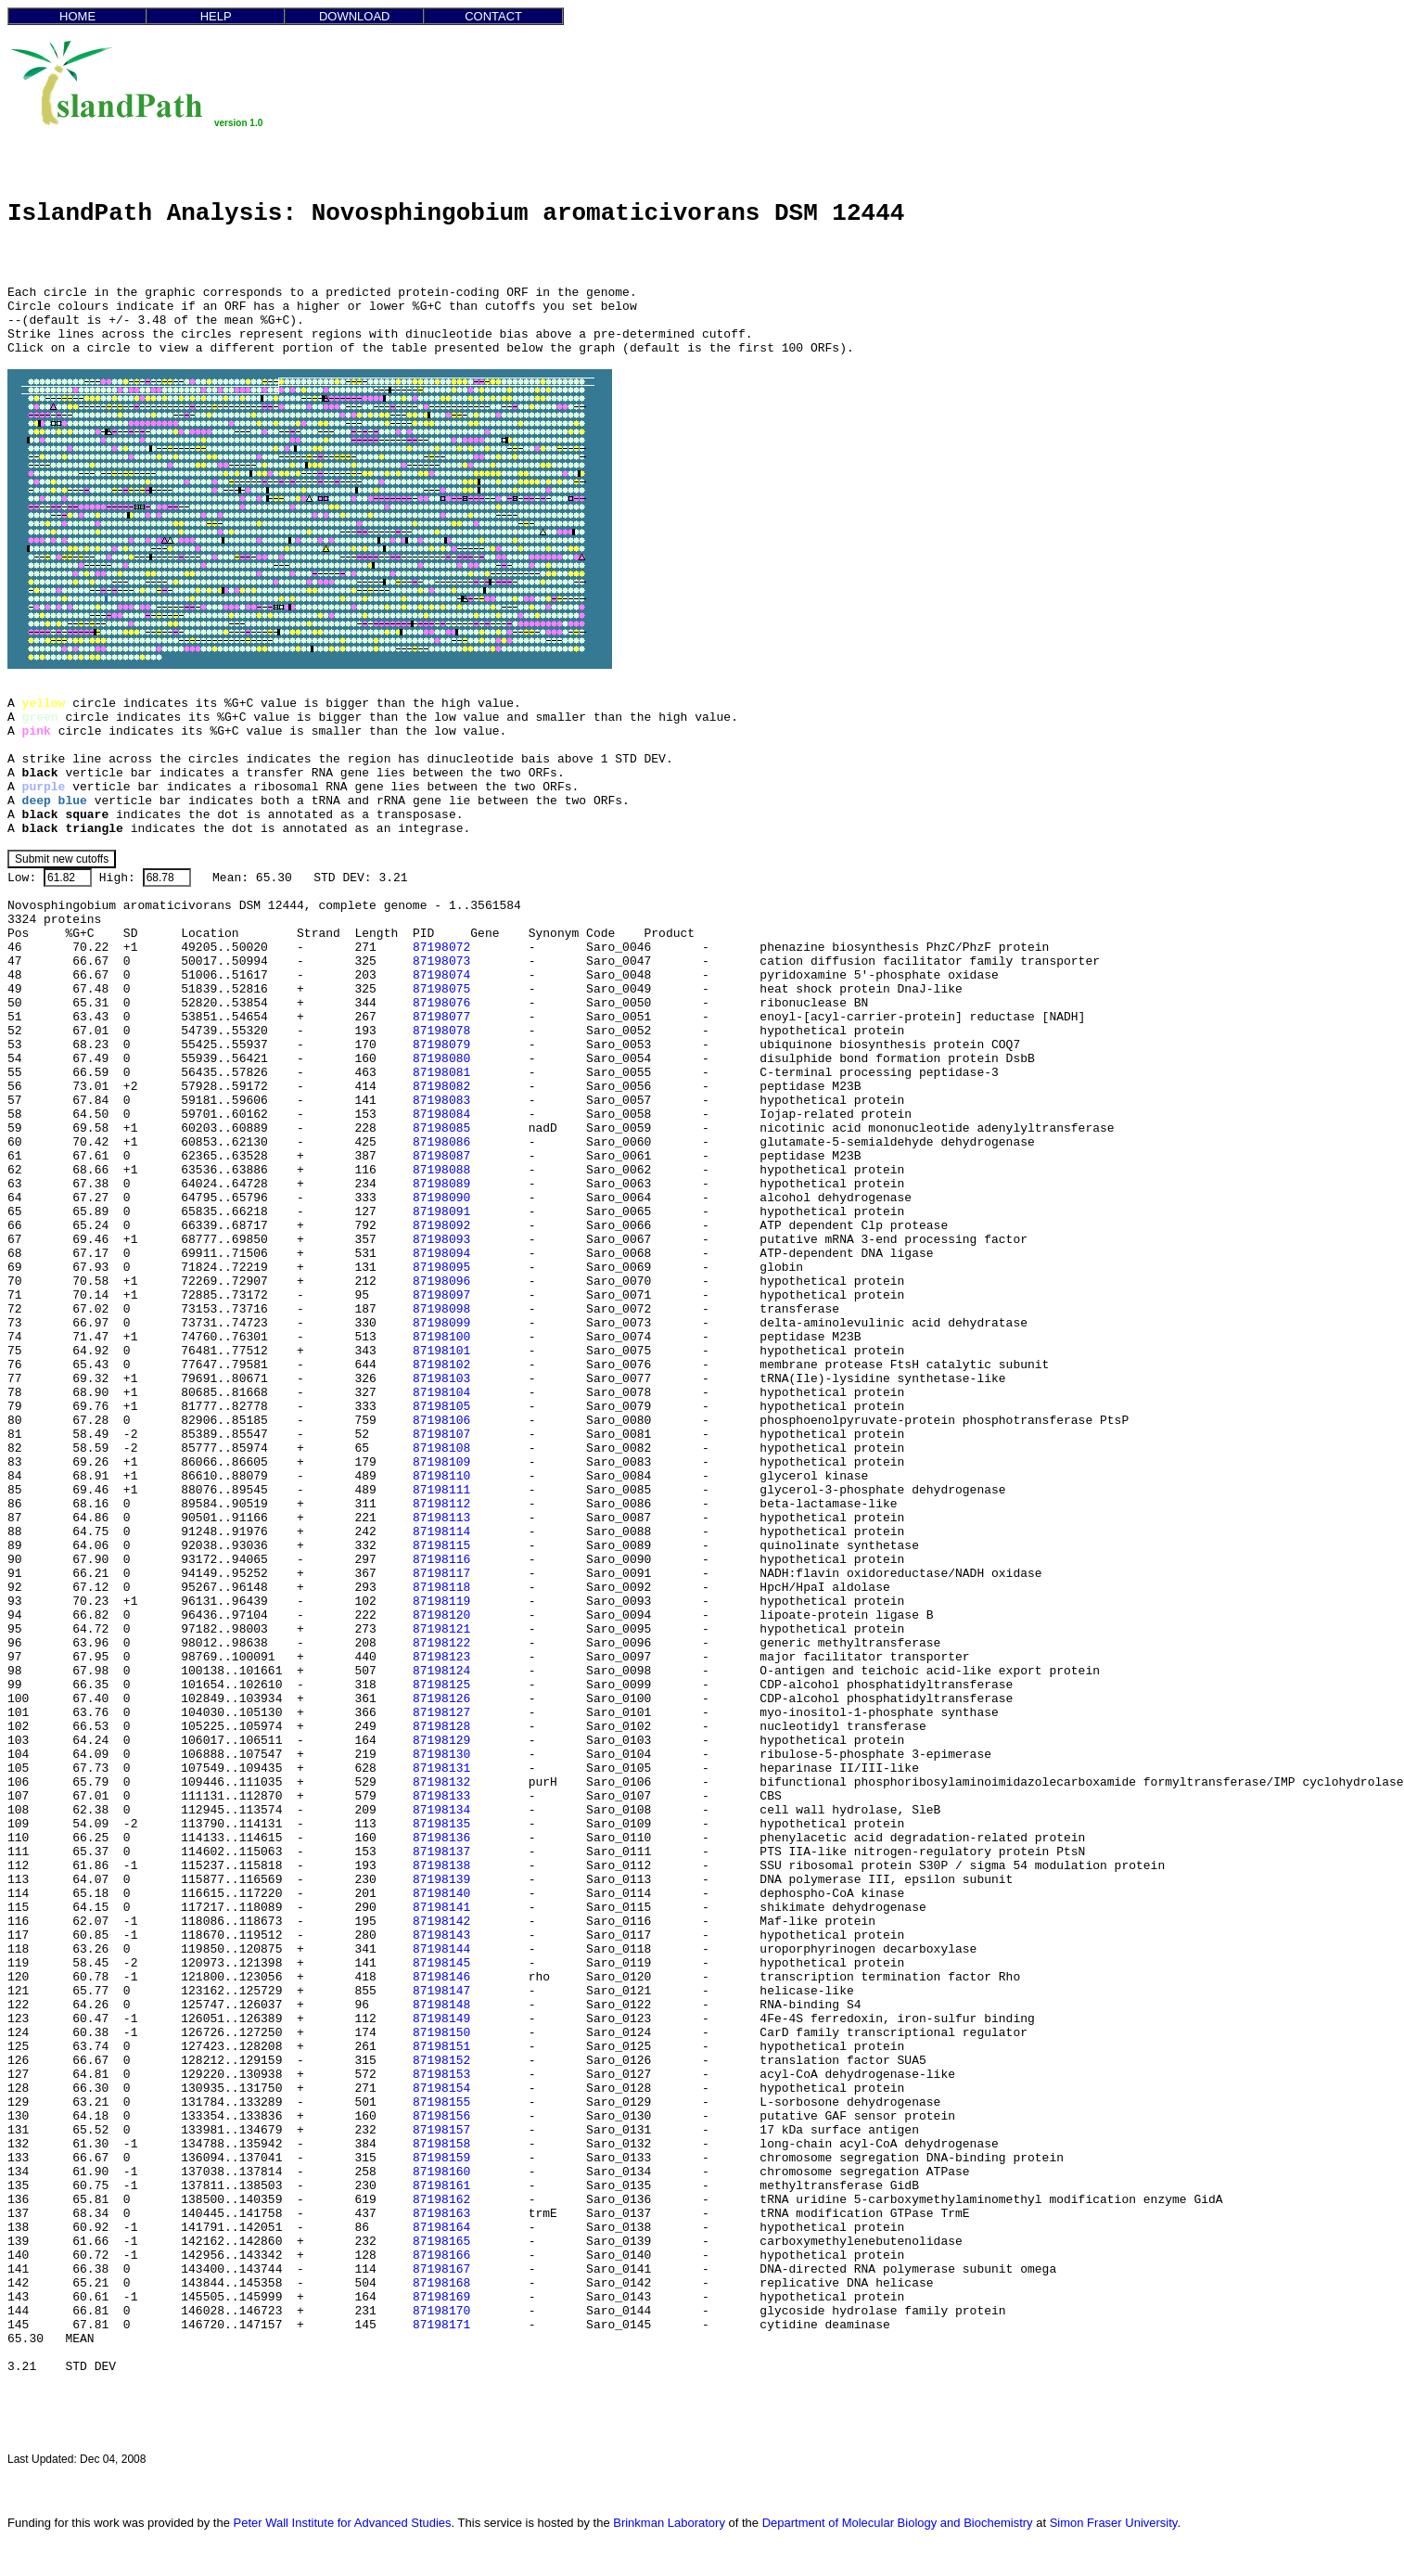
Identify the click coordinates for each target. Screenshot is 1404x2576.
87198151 (441, 2047)
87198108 (441, 1448)
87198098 (441, 1309)
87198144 (441, 1949)
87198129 (441, 1741)
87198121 (441, 1629)
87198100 (441, 1337)
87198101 (441, 1351)
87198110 (441, 1476)
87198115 (441, 1546)
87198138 (441, 1866)
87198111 (441, 1490)
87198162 (441, 2200)
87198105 (441, 1407)
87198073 (441, 961)
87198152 (441, 2061)
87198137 (441, 1852)
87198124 (441, 1671)
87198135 (441, 1824)
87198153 (441, 2075)
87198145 (441, 1963)
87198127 (441, 1713)
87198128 (441, 1727)
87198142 (441, 1922)
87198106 (441, 1421)
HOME (77, 16)
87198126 (441, 1699)
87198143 (441, 1935)
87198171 (441, 2325)
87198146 (441, 1977)
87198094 (441, 1254)
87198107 (441, 1435)
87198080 (441, 1059)
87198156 (441, 2116)
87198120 (441, 1615)
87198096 (441, 1281)
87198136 (441, 1838)
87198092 (441, 1226)
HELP (216, 16)
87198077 (441, 1017)
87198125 (441, 1685)
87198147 (441, 1991)
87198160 (441, 2172)
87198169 (441, 2297)
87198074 (441, 975)
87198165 (441, 2242)
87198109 (441, 1462)
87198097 (441, 1295)
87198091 (441, 1212)
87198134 (441, 1810)
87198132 (441, 1782)
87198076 (441, 1003)
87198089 (441, 1184)
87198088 (441, 1170)
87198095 (441, 1268)
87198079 (441, 1045)
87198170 (441, 2311)
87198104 (441, 1393)
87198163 (441, 2214)
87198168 (441, 2283)
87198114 (441, 1532)
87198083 (441, 1101)
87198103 (441, 1379)
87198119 (441, 1601)
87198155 (441, 2102)
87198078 (441, 1031)
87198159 (441, 2158)
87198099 (441, 1323)
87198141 (441, 1908)
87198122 (441, 1643)
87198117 (441, 1574)
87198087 (441, 1156)
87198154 (441, 2088)
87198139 (441, 1880)
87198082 (441, 1087)
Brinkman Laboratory (669, 2523)
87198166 (441, 2255)
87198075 (441, 989)
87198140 (441, 1894)
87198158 (441, 2144)
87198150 (441, 2033)
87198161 (441, 2186)
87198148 (441, 2005)
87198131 (441, 1768)
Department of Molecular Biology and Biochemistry (897, 2523)
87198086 (441, 1142)
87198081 (441, 1073)
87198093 (441, 1240)
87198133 (441, 1796)
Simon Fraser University (1114, 2523)
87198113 (441, 1518)
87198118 (441, 1588)
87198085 (441, 1128)
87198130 (441, 1755)
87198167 (441, 2269)
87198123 (441, 1657)
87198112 (441, 1504)
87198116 (441, 1560)
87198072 (441, 948)
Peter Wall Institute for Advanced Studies (343, 2523)
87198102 (441, 1365)
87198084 (441, 1114)
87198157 (441, 2130)
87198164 (441, 2228)
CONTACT (493, 16)
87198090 (441, 1198)
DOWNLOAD (354, 16)
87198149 (441, 2019)
